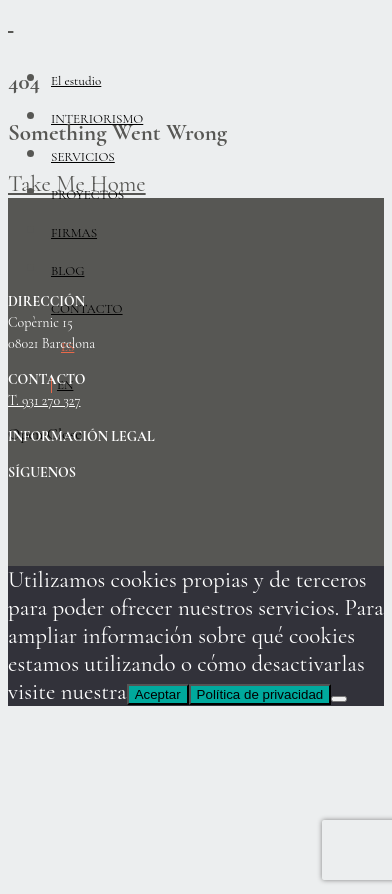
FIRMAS (74, 233)
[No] (339, 699)
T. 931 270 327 (44, 401)
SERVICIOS (83, 157)
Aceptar (158, 694)
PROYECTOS (87, 195)
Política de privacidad (260, 694)
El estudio (76, 81)
